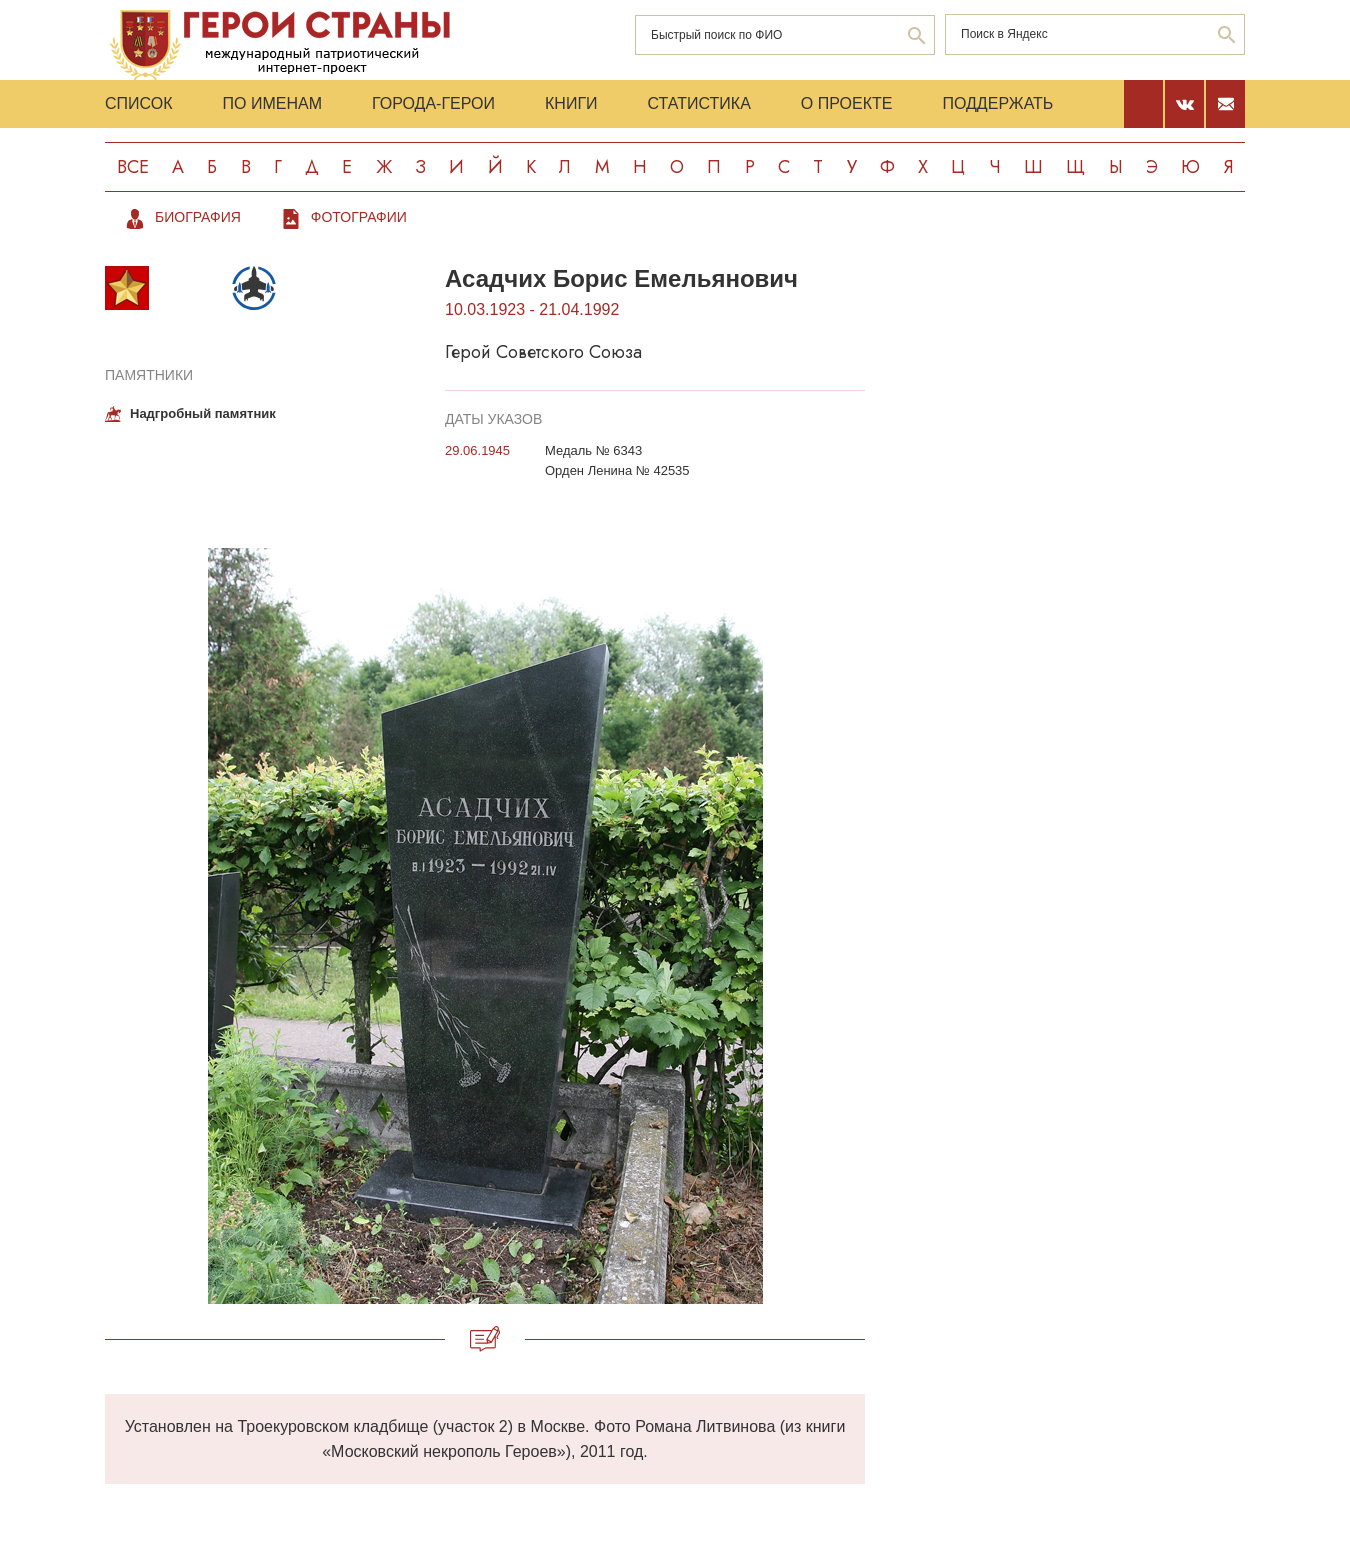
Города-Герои (433, 103)
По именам (272, 103)
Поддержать (997, 103)
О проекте (847, 103)
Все (133, 167)
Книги (571, 103)
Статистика (699, 103)
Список (139, 103)
